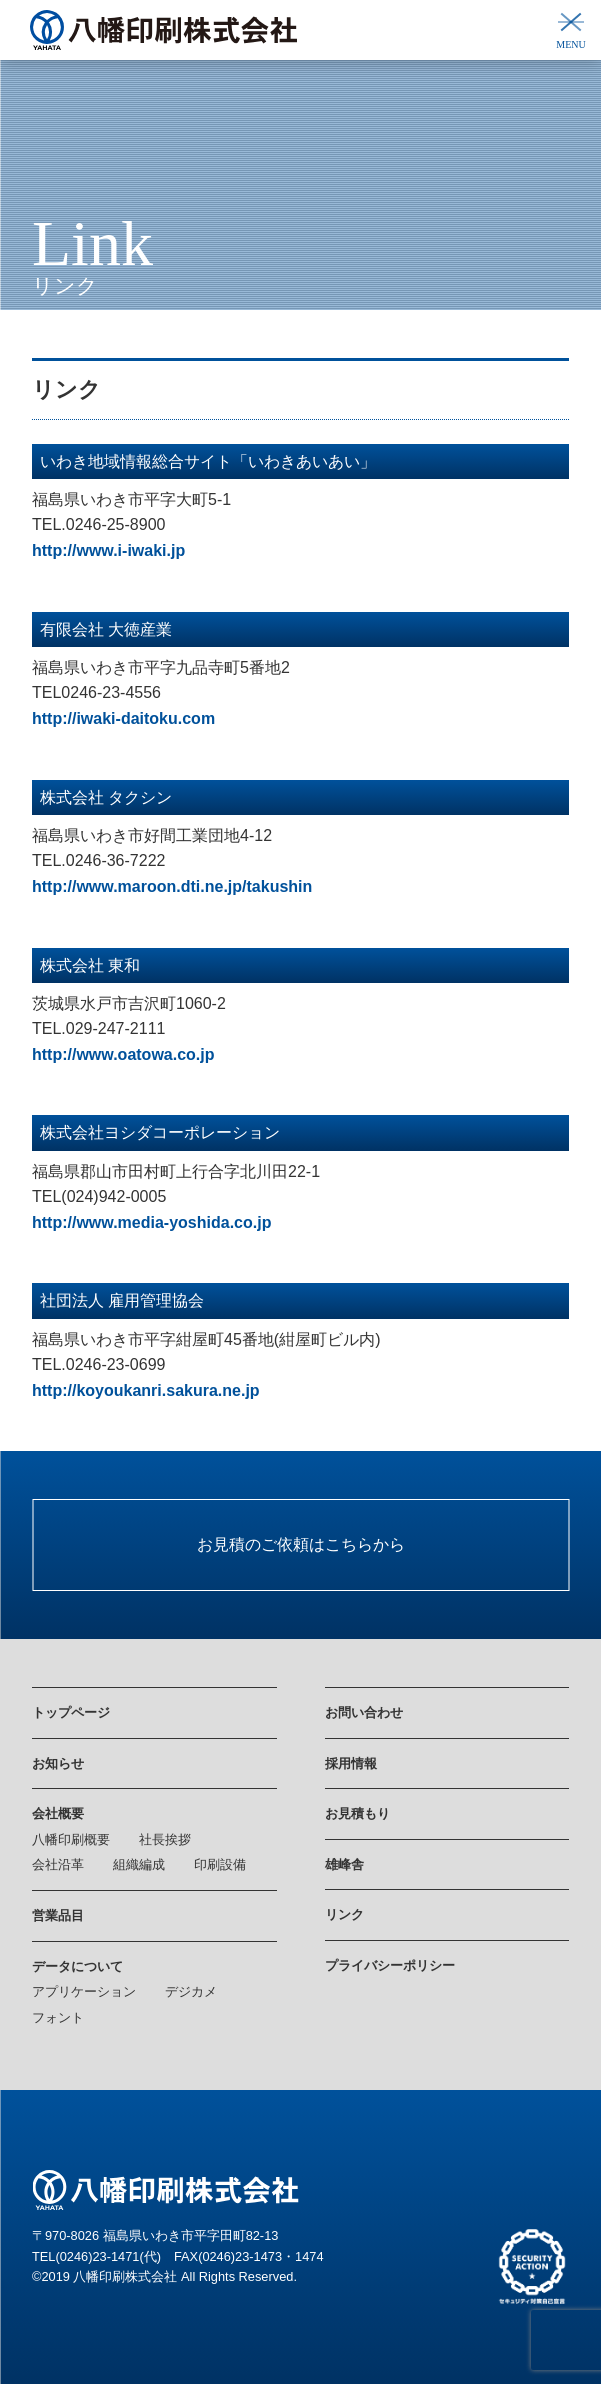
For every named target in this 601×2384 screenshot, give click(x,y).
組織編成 (139, 1864)
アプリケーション (84, 1991)
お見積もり (357, 1813)
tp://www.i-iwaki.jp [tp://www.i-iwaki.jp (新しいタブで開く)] (116, 550)
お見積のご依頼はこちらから (301, 1544)
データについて (77, 1966)
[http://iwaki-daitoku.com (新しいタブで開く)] (123, 718)
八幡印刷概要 (71, 1839)
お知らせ (58, 1763)
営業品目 (58, 1915)
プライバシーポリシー (390, 1965)
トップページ (71, 1712)
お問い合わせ (364, 1712)
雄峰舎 (344, 1864)
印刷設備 (220, 1864)
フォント (58, 2017)
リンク (344, 1914)
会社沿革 (58, 1864)
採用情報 (351, 1763)
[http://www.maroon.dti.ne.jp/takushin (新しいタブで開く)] (172, 886)
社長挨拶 (165, 1839)
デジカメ (191, 1991)
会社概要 (58, 1813)
